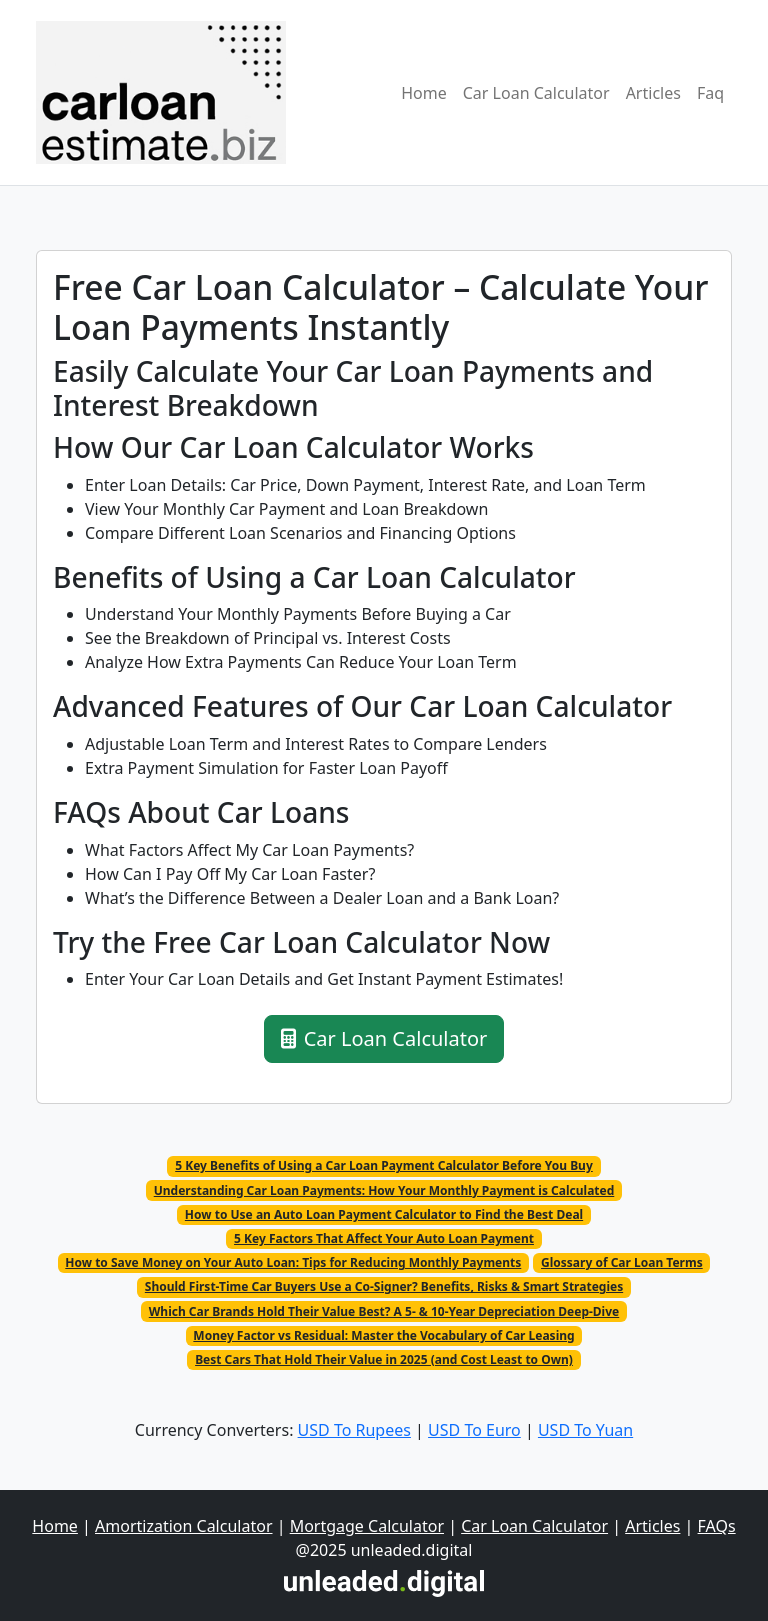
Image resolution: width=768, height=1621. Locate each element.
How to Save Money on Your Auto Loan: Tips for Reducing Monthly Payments (293, 1262)
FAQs (717, 1526)
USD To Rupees (354, 1430)
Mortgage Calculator (367, 1526)
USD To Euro (474, 1430)
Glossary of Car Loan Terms (622, 1262)
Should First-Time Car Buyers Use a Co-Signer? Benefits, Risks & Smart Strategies (384, 1286)
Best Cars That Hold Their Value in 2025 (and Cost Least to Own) (384, 1359)
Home (424, 93)
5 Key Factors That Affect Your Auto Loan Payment (384, 1238)
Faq (710, 93)
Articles (653, 93)
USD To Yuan (585, 1430)
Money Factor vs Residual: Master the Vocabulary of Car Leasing (383, 1335)
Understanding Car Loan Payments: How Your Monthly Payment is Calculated (384, 1190)
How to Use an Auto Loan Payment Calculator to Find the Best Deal (384, 1214)
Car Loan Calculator (536, 93)
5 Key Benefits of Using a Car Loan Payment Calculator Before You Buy (384, 1165)
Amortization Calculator (183, 1526)
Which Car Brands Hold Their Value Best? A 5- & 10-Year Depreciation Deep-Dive (384, 1311)
